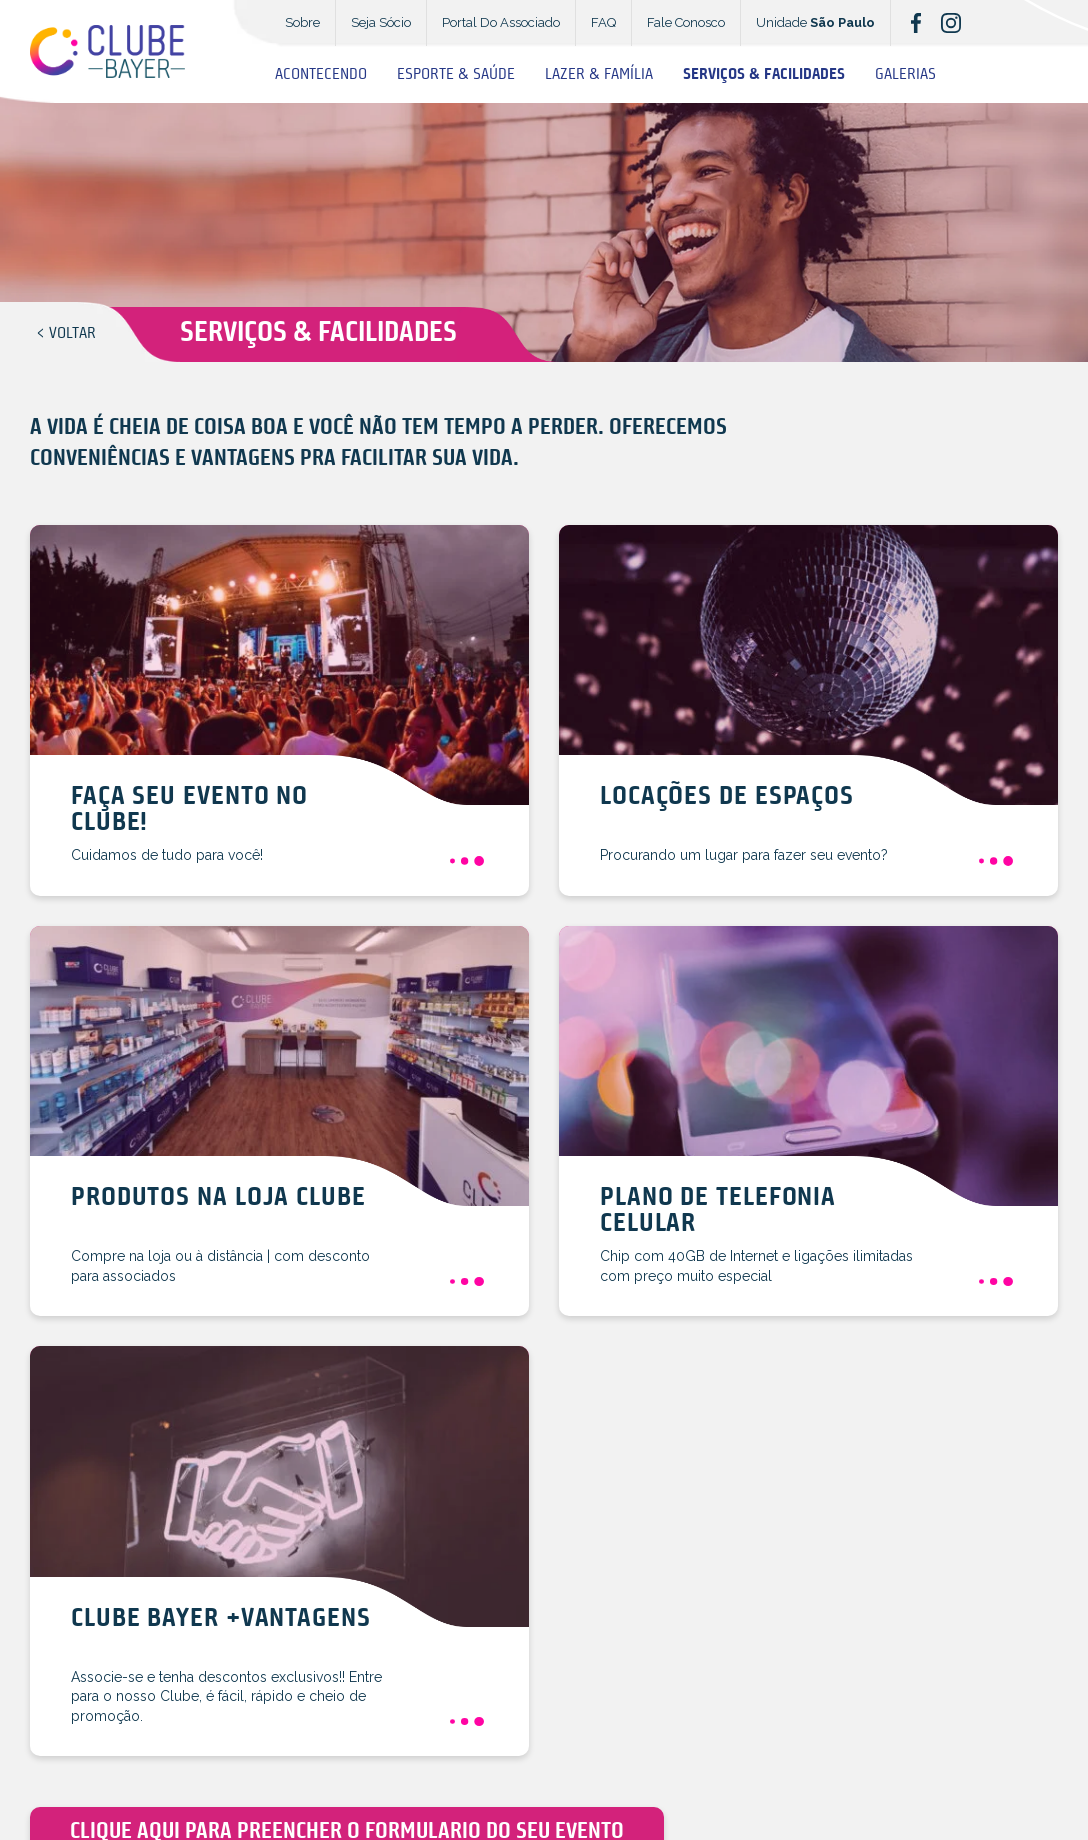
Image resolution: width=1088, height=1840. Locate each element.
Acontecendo (321, 75)
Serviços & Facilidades (764, 75)
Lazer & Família (599, 75)
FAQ (603, 22)
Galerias (905, 75)
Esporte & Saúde (456, 75)
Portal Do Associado (501, 22)
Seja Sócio (381, 22)
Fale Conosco (686, 22)
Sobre (302, 22)
